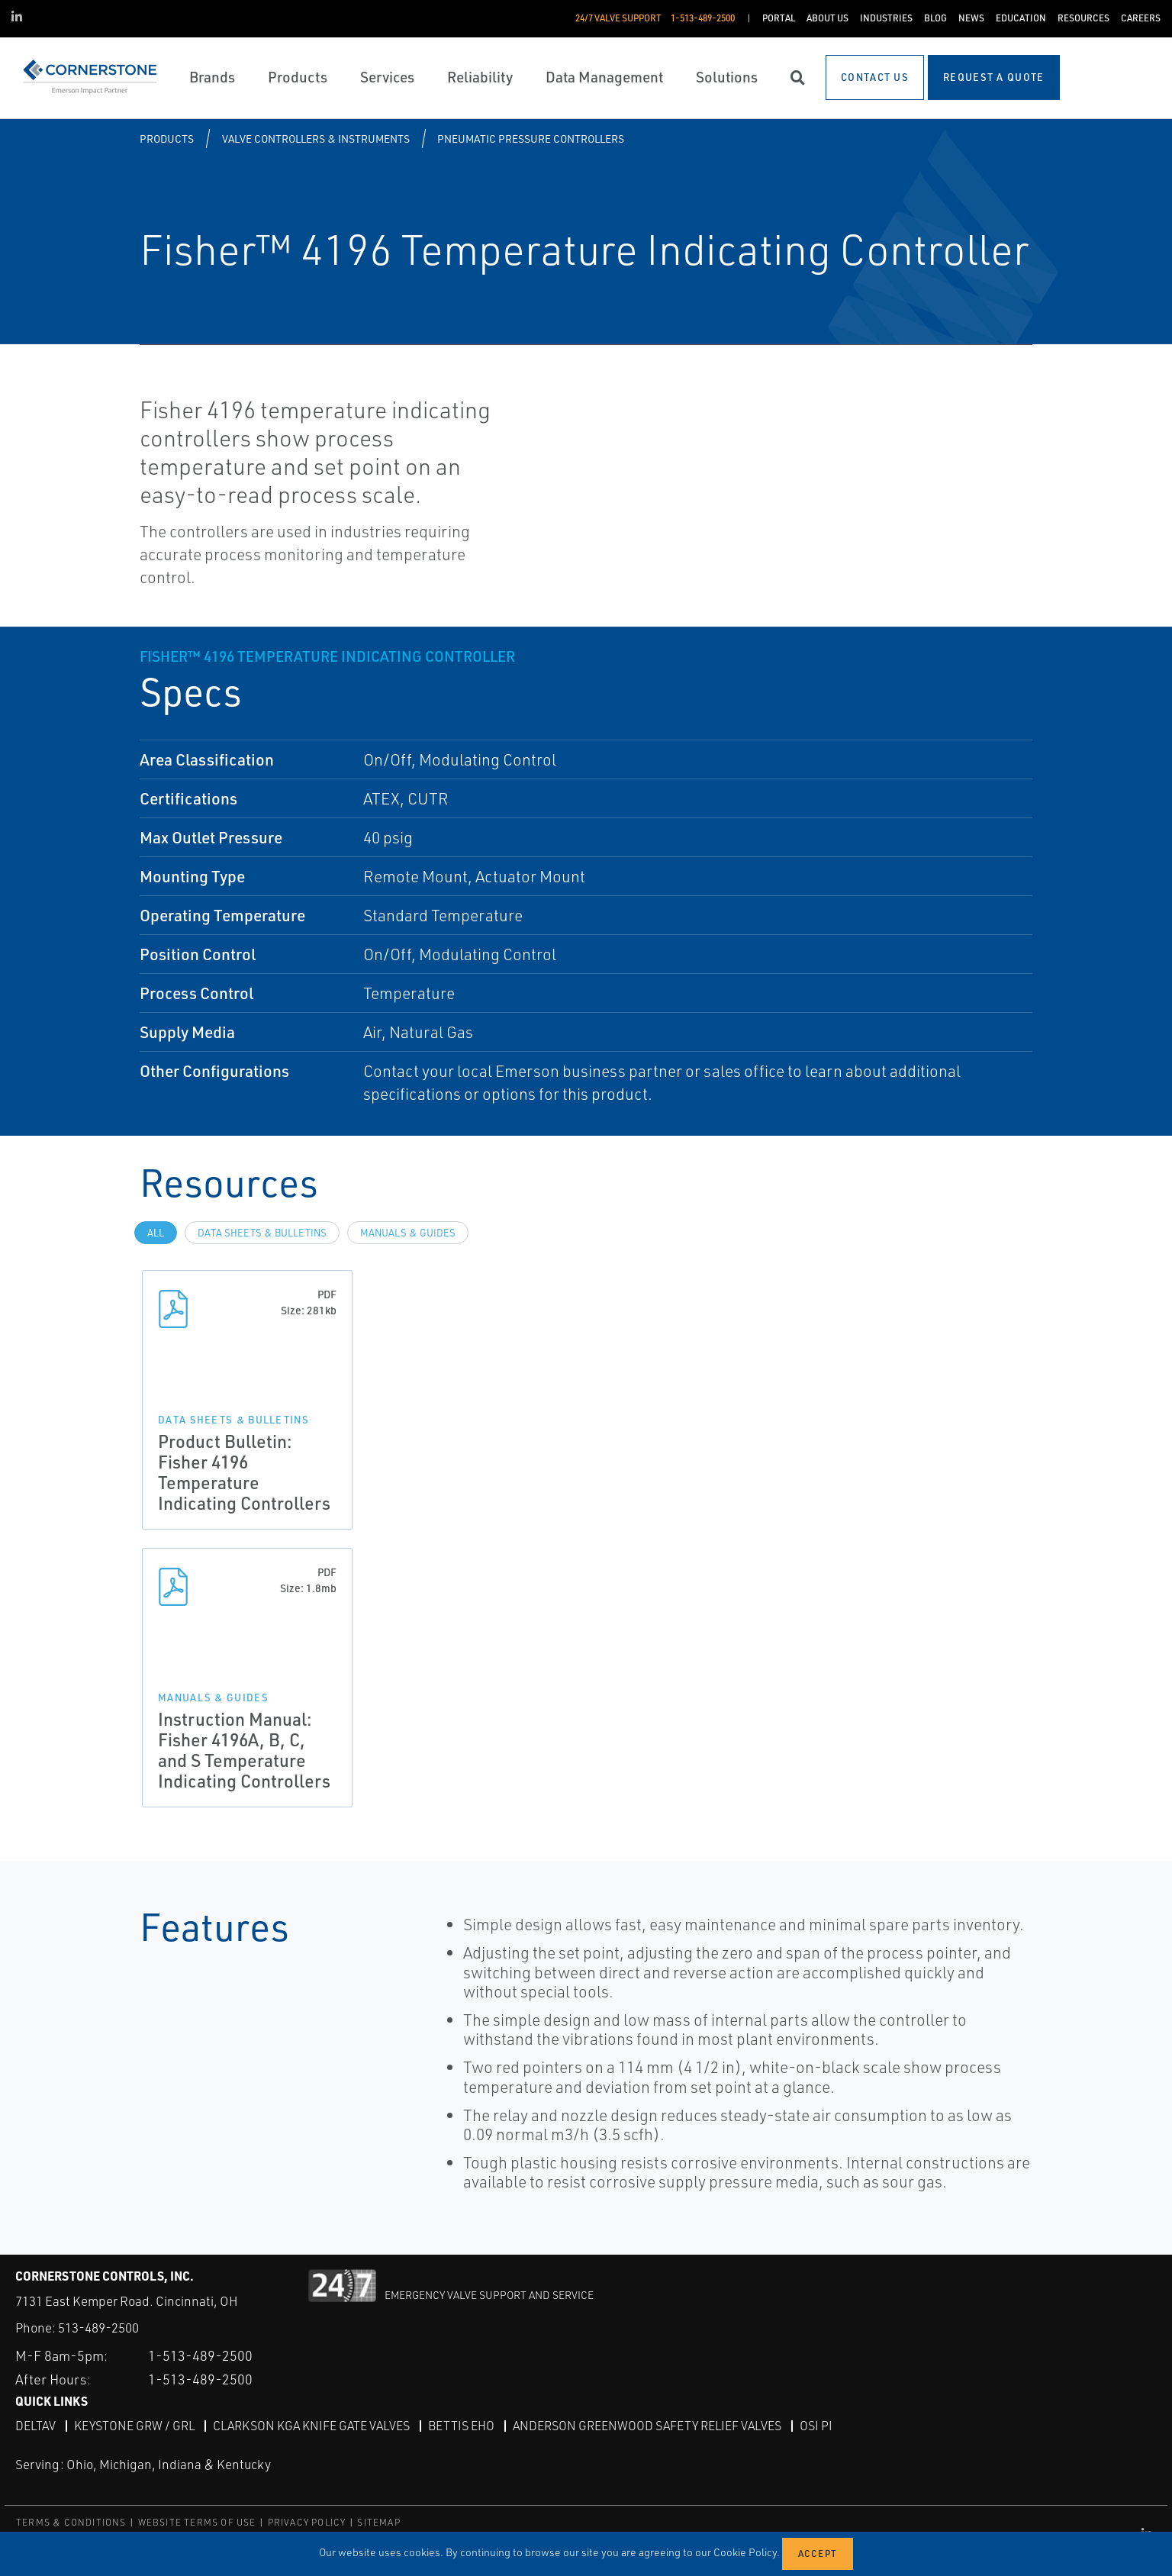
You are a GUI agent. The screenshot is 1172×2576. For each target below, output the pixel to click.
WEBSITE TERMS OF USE (197, 2522)
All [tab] (155, 1233)
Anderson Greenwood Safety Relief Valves (647, 2425)
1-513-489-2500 (200, 2355)
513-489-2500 (98, 2328)
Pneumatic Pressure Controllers (530, 138)
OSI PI (816, 2425)
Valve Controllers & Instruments (316, 138)
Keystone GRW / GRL (134, 2425)
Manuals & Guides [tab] (408, 1233)
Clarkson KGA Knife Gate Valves (311, 2425)
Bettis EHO (461, 2425)
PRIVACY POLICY (307, 2522)
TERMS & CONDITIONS (71, 2522)
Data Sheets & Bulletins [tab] (262, 1233)
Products (167, 138)
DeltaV (35, 2425)
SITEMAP (378, 2522)
